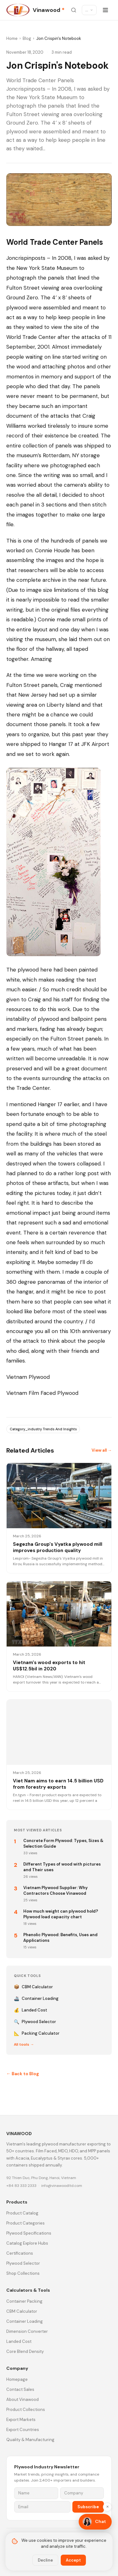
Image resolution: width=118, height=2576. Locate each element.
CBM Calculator (33, 1987)
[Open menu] (105, 10)
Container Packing (24, 2301)
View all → (102, 1450)
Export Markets (21, 2419)
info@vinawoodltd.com (61, 2185)
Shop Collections (23, 2273)
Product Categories (25, 2223)
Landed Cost (30, 2010)
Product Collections (25, 2409)
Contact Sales (20, 2389)
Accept (73, 2560)
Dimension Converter (27, 2331)
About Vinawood (22, 2399)
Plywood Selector (35, 2022)
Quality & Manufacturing (30, 2439)
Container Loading (36, 1998)
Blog (27, 38)
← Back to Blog (22, 2073)
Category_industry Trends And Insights (43, 1429)
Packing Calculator (36, 2033)
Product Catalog (22, 2213)
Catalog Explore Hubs (27, 2243)
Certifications (19, 2253)
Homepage (17, 2379)
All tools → (24, 2044)
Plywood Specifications (28, 2233)
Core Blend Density (25, 2351)
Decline (45, 2560)
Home (12, 38)
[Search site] (73, 10)
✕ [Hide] (107, 2506)
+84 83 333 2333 (21, 2185)
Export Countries (22, 2429)
